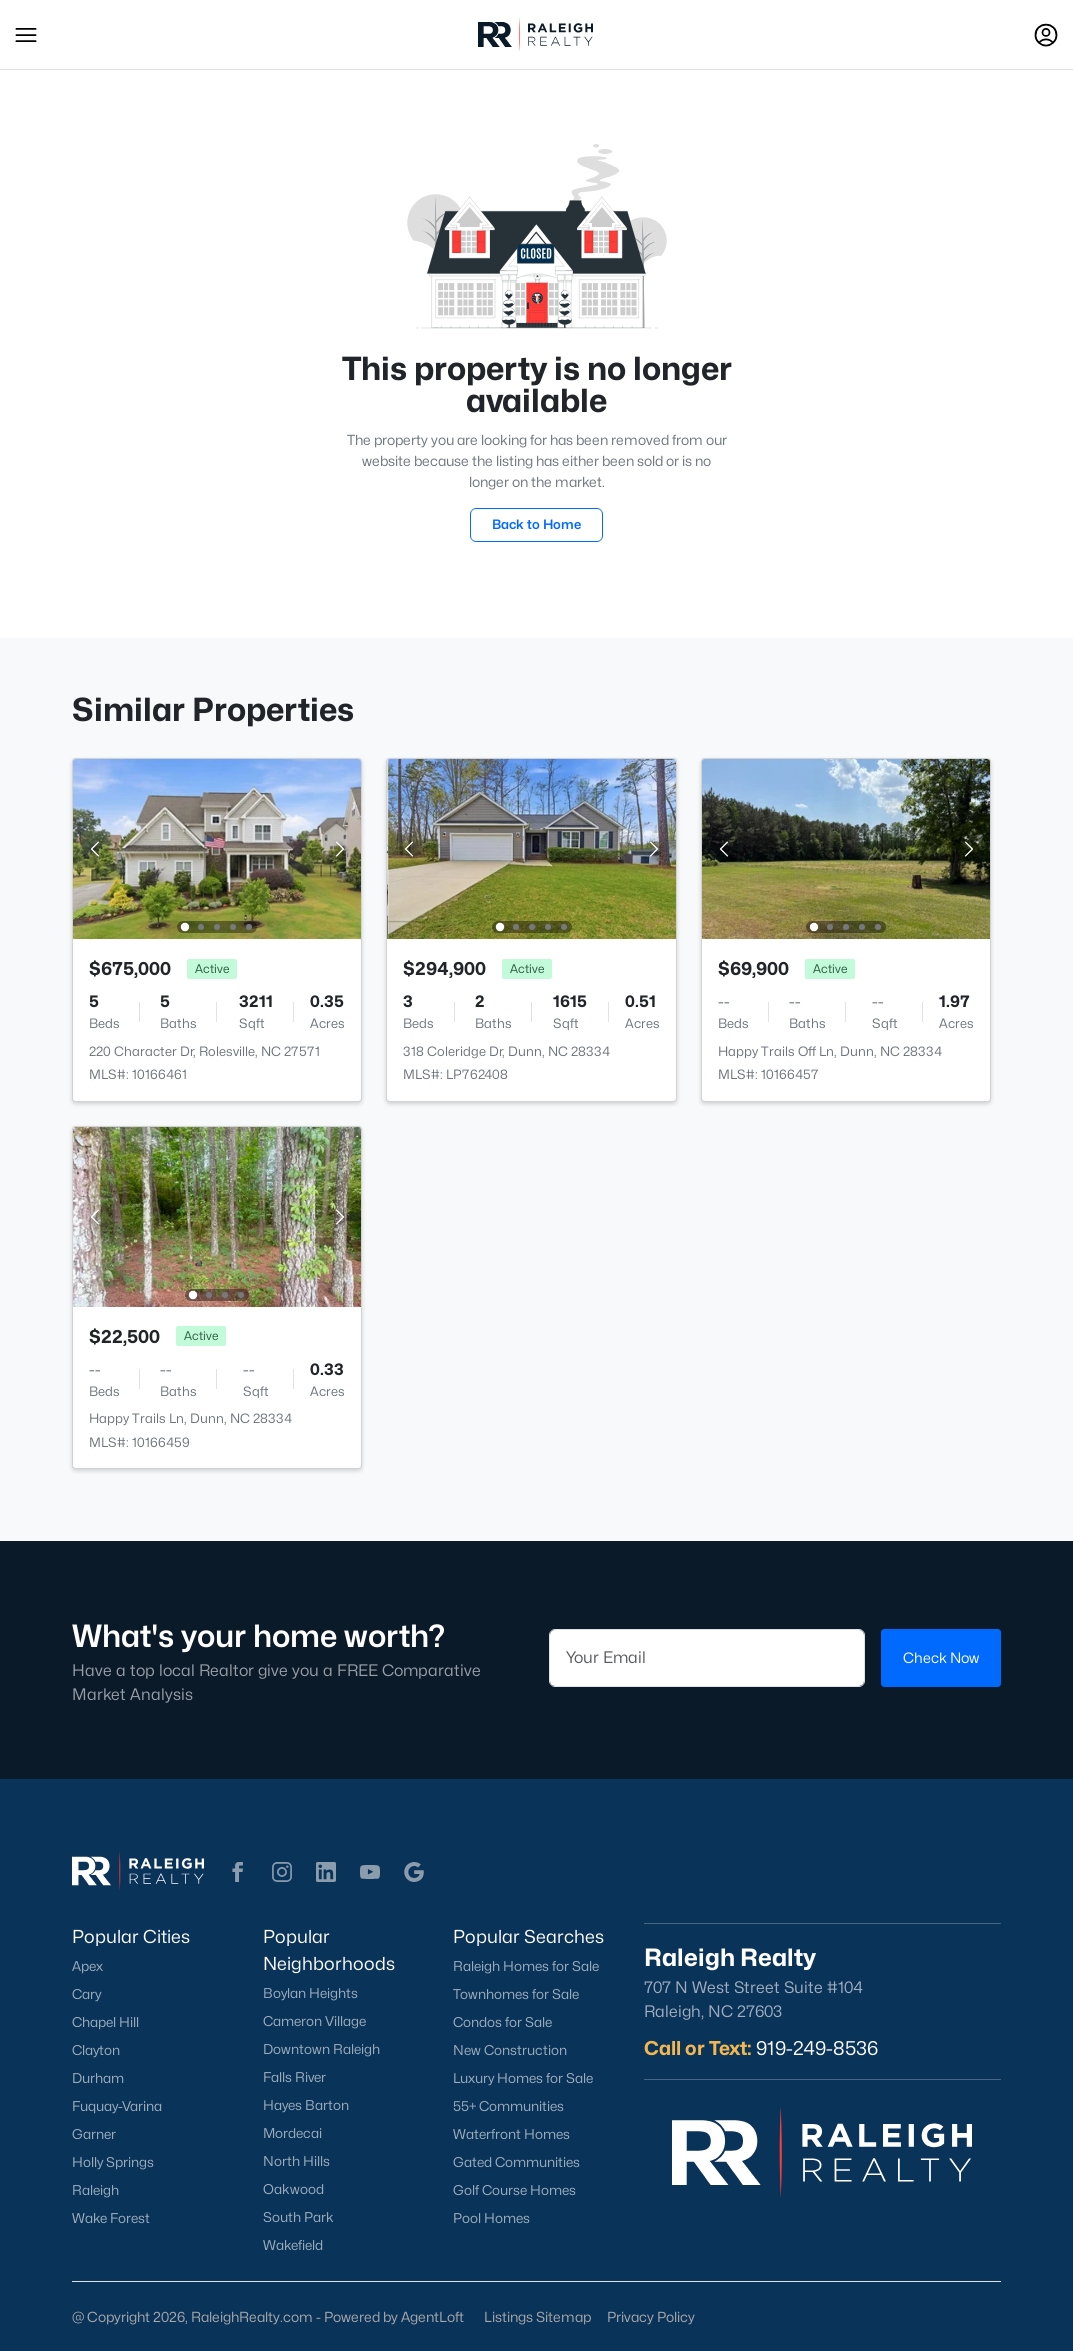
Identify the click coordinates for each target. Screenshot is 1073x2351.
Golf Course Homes (514, 2190)
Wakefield (293, 2245)
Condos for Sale (502, 2022)
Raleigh (95, 2190)
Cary (86, 1994)
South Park (298, 2217)
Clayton (96, 2050)
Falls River (294, 2077)
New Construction (510, 2050)
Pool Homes (491, 2218)
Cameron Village (314, 2021)
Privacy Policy (651, 2316)
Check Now (941, 1657)
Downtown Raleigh (321, 2049)
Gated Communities (516, 2162)
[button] (26, 35)
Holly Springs (113, 2162)
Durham (98, 2078)
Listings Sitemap (537, 2316)
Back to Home (536, 524)
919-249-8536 (817, 2048)
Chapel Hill (105, 2022)
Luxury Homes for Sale (523, 2078)
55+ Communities (508, 2106)
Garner (94, 2134)
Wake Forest (111, 2218)
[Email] (707, 1658)
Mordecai (292, 2133)
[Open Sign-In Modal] (1046, 35)
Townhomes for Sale (516, 1994)
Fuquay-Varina (117, 2106)
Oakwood (293, 2189)
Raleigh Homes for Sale (526, 1966)
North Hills (296, 2161)
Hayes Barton (306, 2105)
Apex (87, 1966)
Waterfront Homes (511, 2134)
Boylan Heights (310, 1993)
